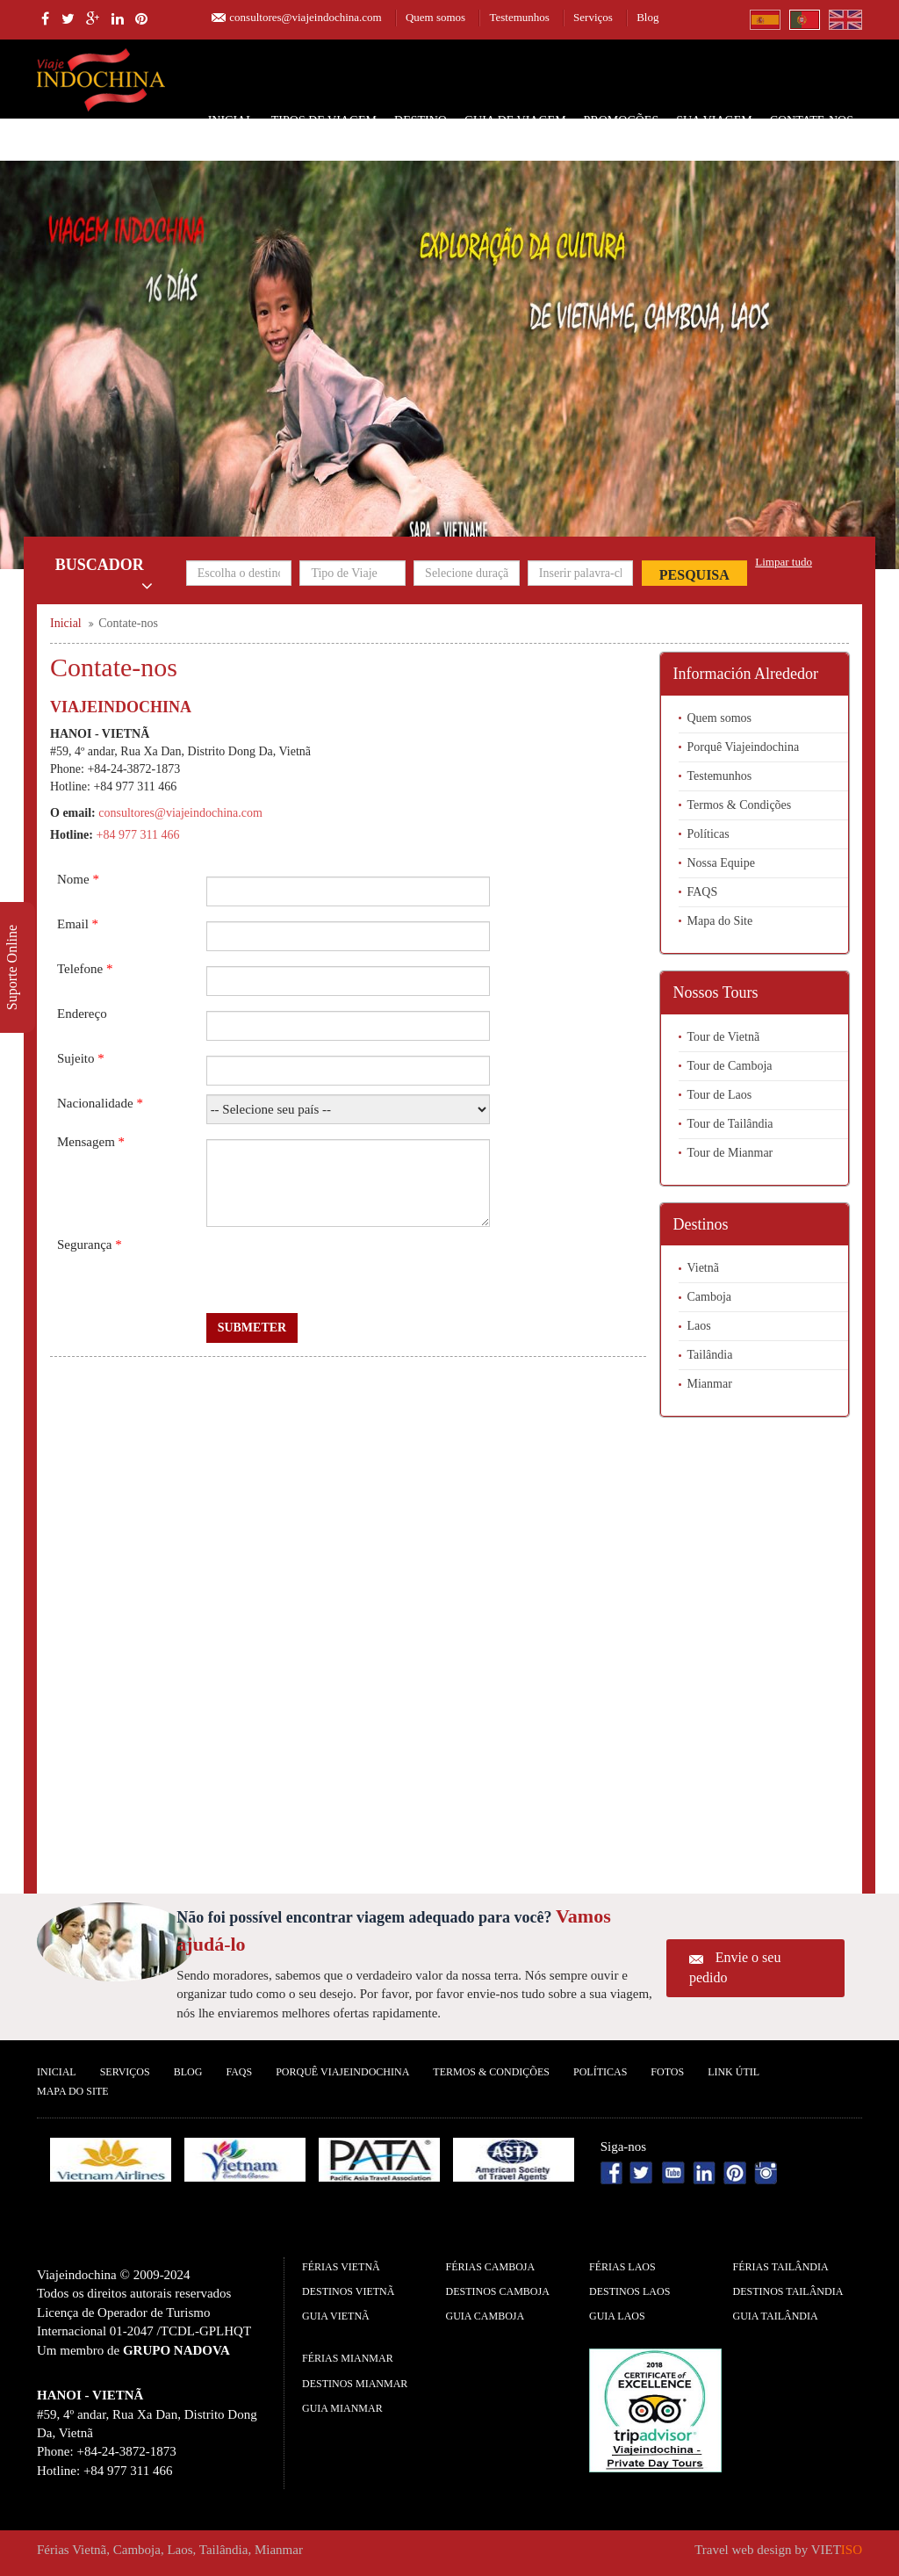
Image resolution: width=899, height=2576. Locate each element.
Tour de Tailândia (730, 1123)
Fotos (667, 2072)
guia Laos (617, 2316)
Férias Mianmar (347, 2358)
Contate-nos (811, 120)
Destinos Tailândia (788, 2291)
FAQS (702, 891)
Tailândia (710, 1354)
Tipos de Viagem (324, 120)
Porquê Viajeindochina (743, 747)
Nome (78, 879)
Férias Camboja (491, 2267)
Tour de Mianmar (730, 1152)
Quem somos (435, 17)
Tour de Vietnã (723, 1036)
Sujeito (80, 1058)
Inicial (231, 120)
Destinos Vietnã (348, 2291)
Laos (699, 1325)
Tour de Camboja (730, 1065)
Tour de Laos (719, 1094)
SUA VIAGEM (714, 120)
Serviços (593, 17)
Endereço (82, 1014)
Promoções (621, 120)
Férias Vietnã (341, 2267)
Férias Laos (622, 2267)
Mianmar (709, 1383)
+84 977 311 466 (138, 834)
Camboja (709, 1296)
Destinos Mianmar (354, 2384)
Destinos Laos (629, 2291)
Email (77, 924)
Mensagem (91, 1142)
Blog (647, 17)
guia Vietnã (336, 2316)
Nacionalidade (100, 1103)
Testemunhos (519, 17)
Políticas (708, 834)
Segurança (89, 1244)
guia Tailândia (775, 2316)
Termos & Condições (739, 805)
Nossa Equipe (721, 862)
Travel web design (742, 2550)
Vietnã (703, 1267)
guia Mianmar (342, 2408)
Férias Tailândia (781, 2267)
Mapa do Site (720, 920)
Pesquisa (694, 574)
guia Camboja (485, 2316)
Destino (420, 120)
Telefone (85, 969)
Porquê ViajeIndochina (342, 2072)
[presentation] (339, 1270)
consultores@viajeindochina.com (305, 17)
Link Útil (733, 2072)
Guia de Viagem (515, 120)
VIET (836, 2550)
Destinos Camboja (498, 2291)
